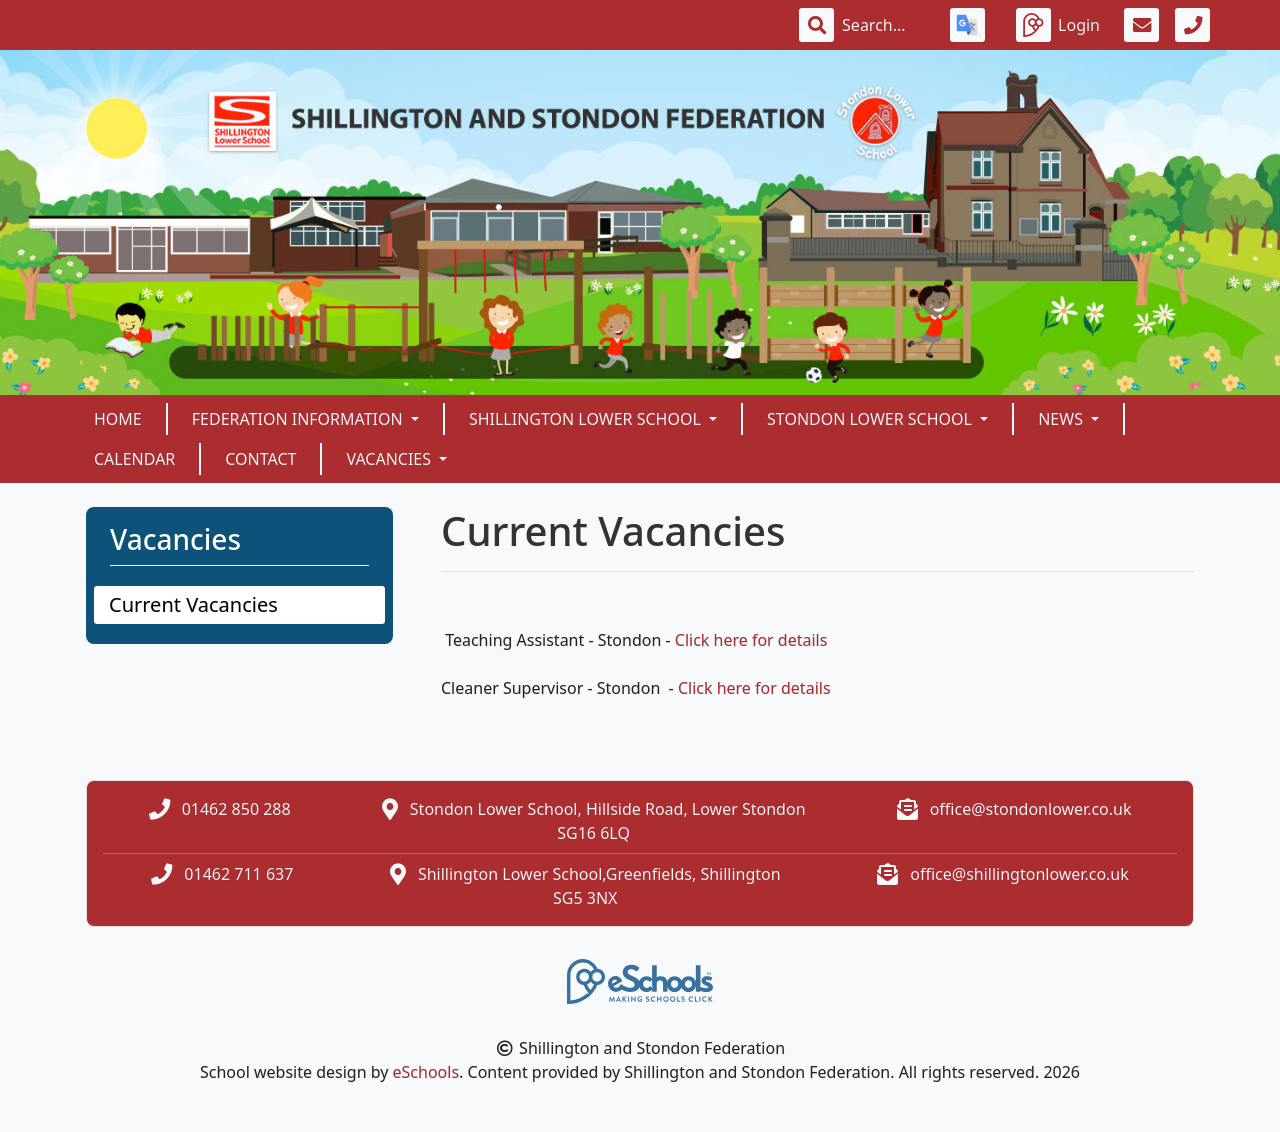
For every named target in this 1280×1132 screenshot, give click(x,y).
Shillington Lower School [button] (587, 419)
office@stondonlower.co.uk (1031, 809)
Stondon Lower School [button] (871, 419)
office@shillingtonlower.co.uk (1019, 874)
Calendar (134, 459)
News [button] (1062, 419)
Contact (260, 459)
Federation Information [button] (299, 419)
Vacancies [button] (390, 459)
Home (118, 419)
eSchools (426, 1072)
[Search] (884, 25)
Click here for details (751, 640)
